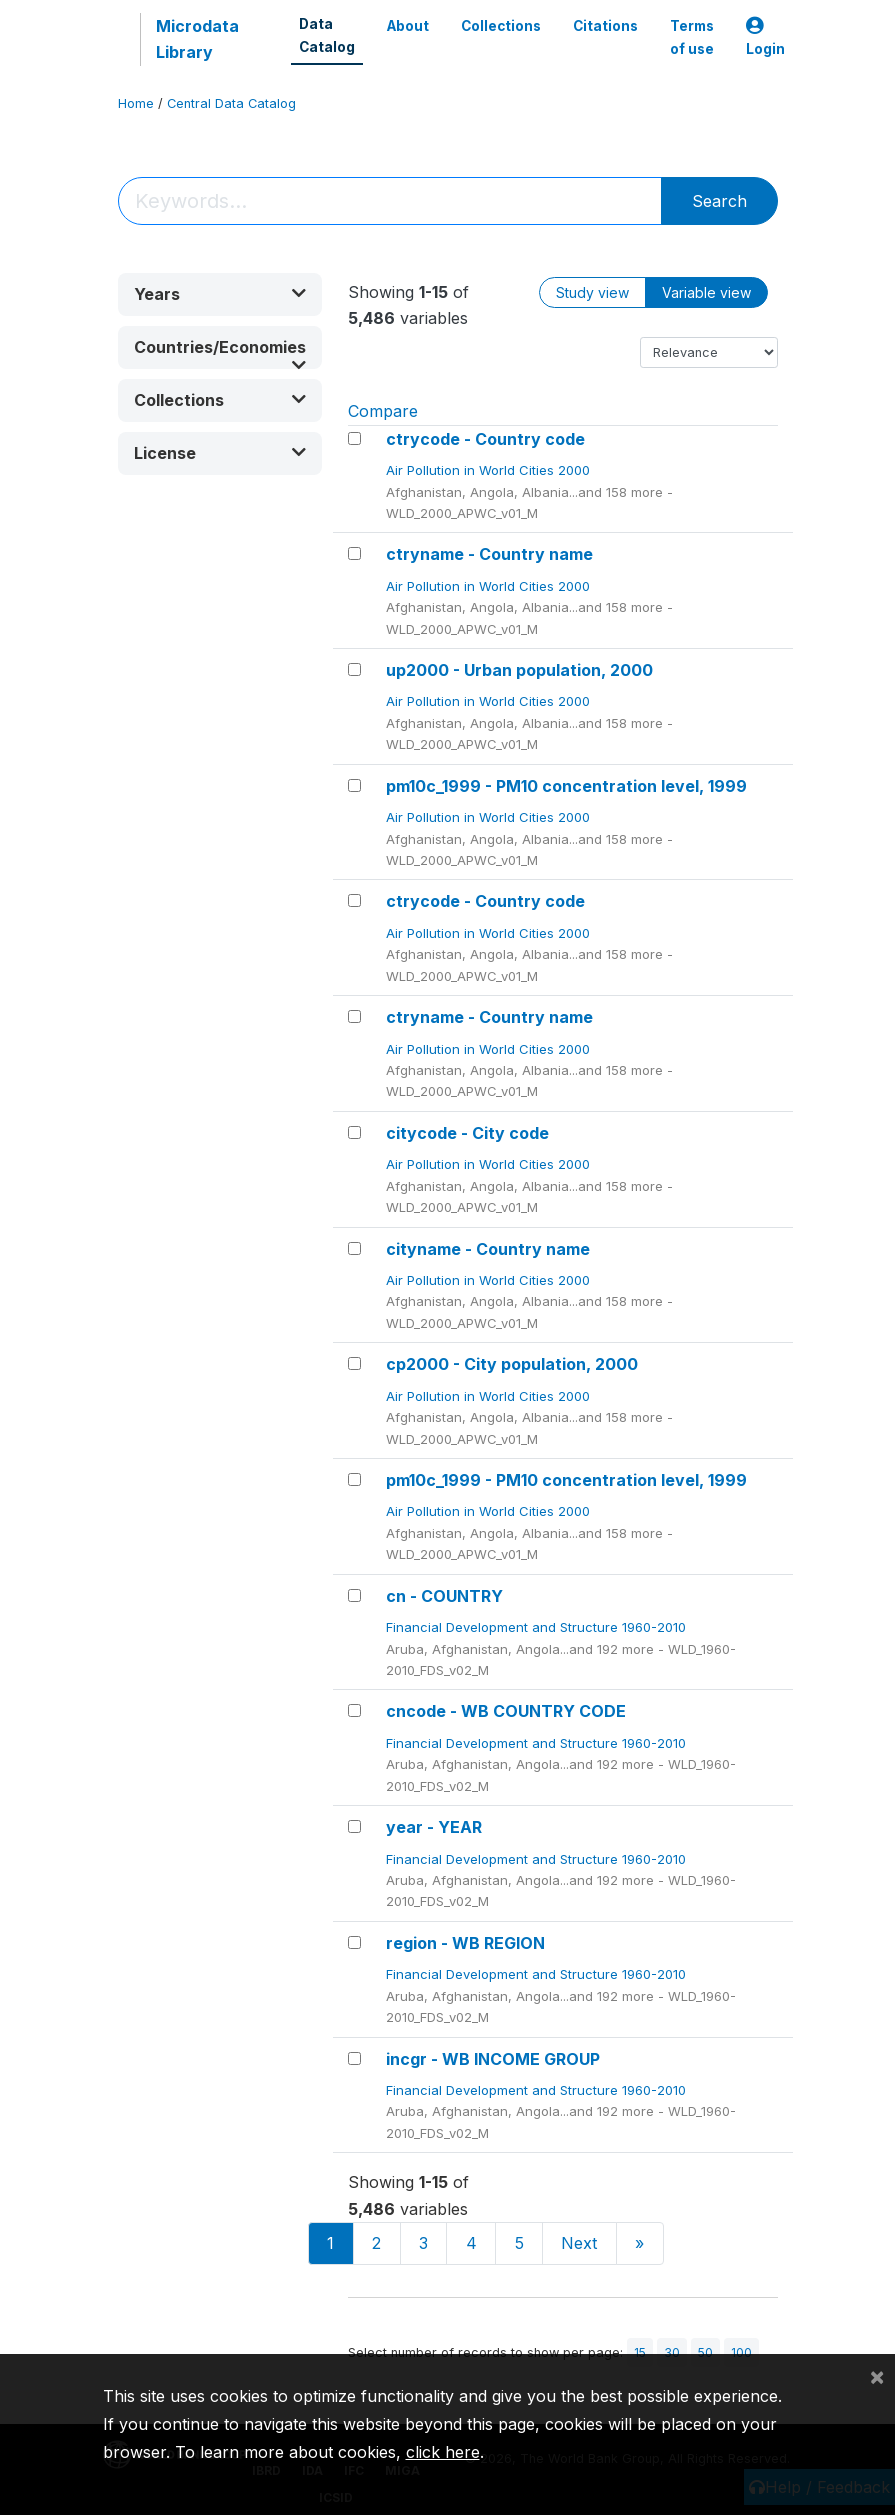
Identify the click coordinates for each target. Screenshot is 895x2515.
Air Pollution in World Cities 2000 (490, 470)
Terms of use (692, 37)
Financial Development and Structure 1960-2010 (538, 1627)
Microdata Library (197, 39)
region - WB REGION (465, 1943)
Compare (383, 411)
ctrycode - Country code (485, 439)
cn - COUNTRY (444, 1596)
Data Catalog (327, 35)
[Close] (877, 2376)
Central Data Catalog (231, 103)
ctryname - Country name (489, 554)
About (408, 26)
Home (136, 103)
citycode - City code (467, 1133)
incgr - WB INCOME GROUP (493, 2059)
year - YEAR (434, 1827)
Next (579, 2243)
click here (443, 2452)
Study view (592, 292)
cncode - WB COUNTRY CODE (506, 1711)
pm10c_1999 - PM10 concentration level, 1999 (566, 786)
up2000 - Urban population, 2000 (519, 670)
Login (765, 37)
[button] (220, 294)
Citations (605, 26)
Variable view (706, 292)
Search (719, 201)
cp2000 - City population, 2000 (512, 1364)
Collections (501, 26)
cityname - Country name (488, 1249)
